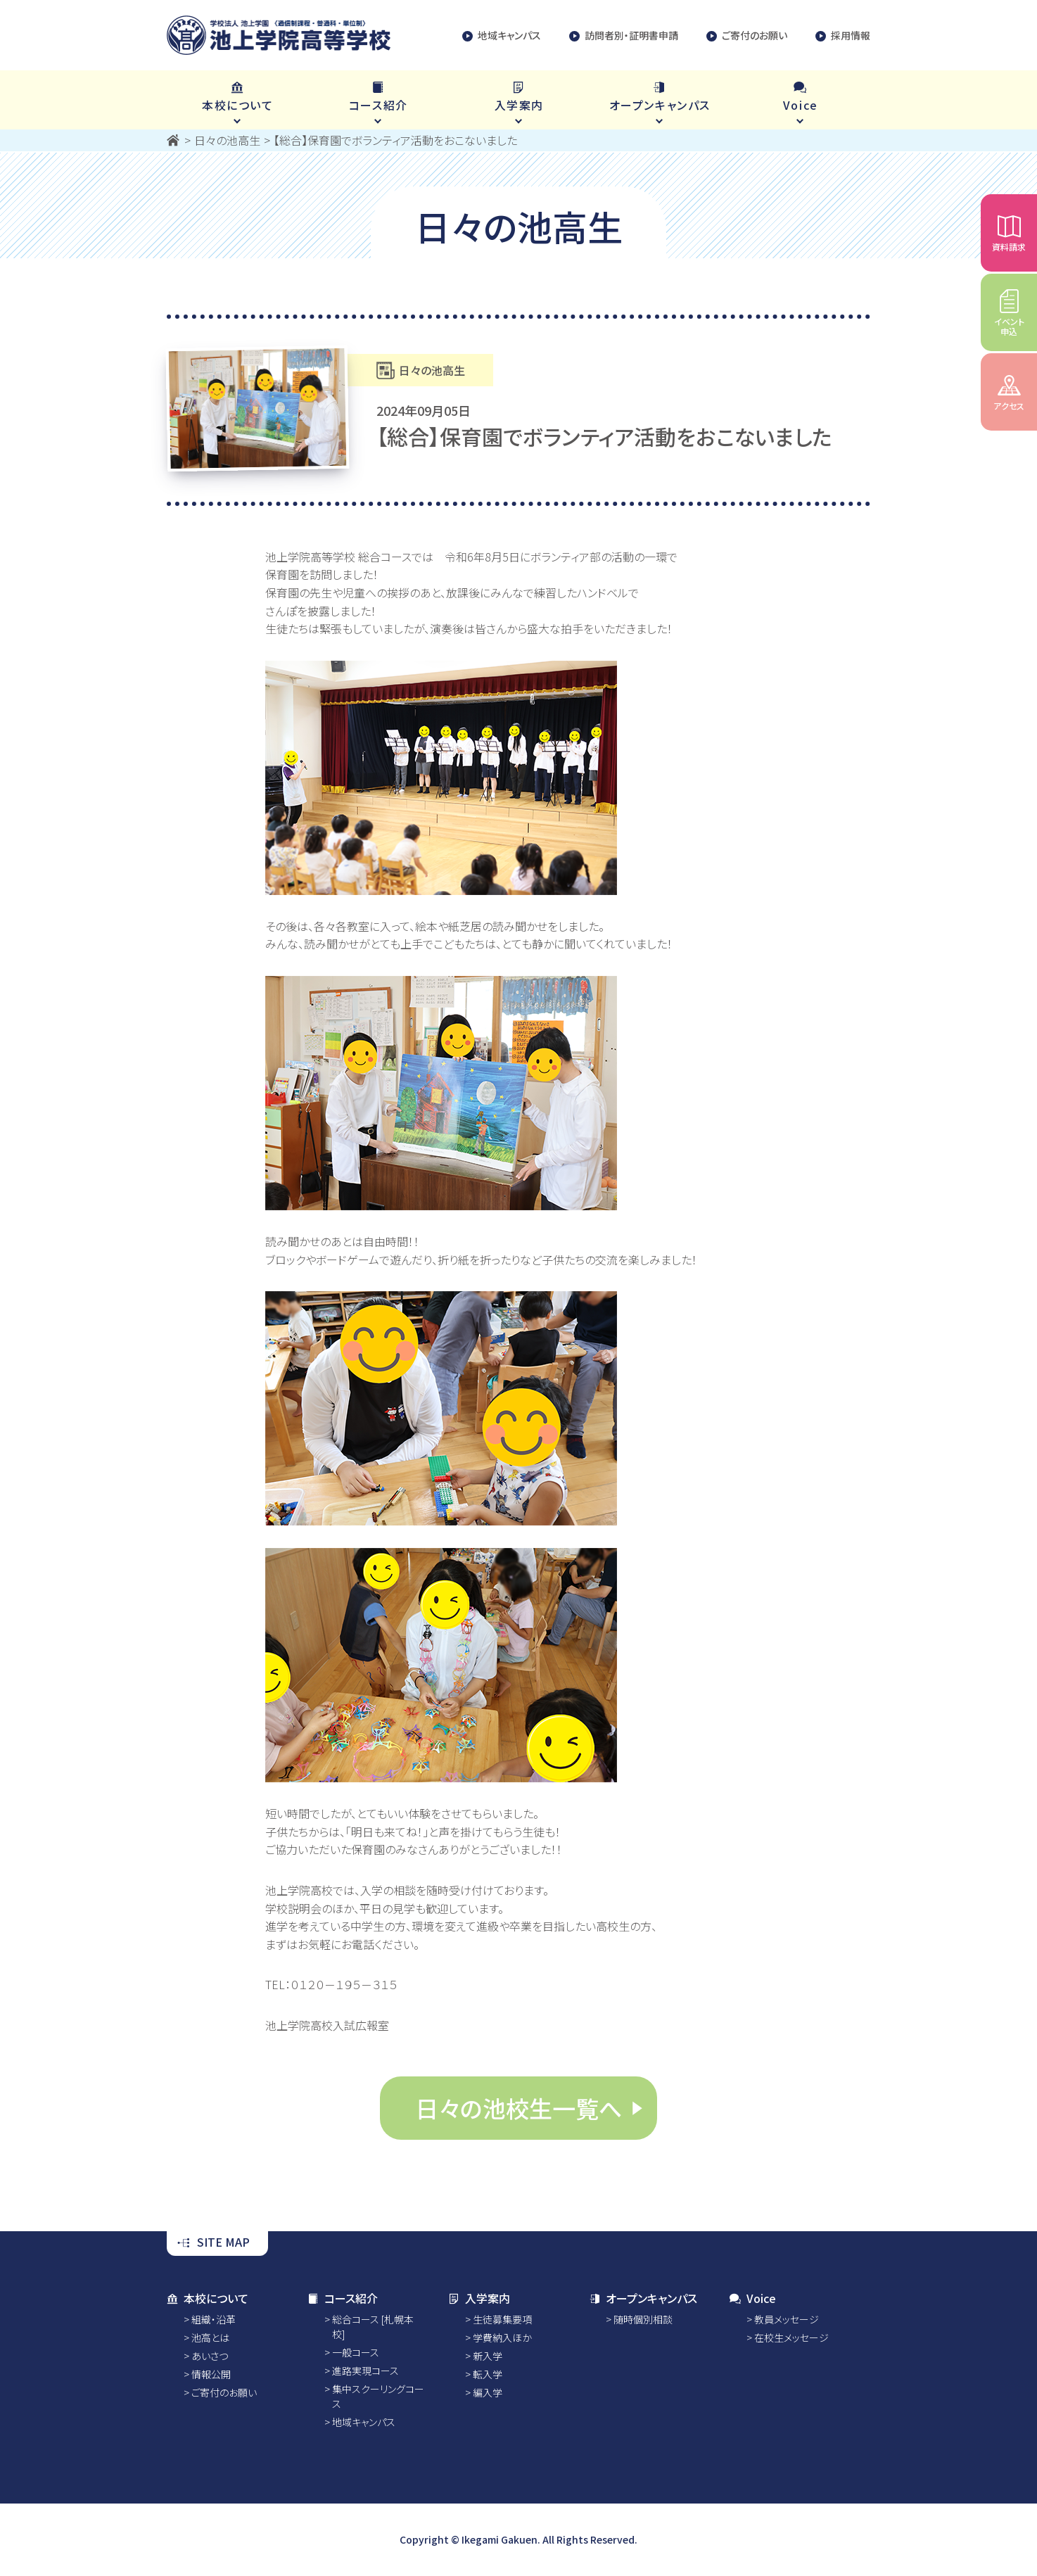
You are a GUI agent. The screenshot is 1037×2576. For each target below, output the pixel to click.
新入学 (487, 2356)
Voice (753, 2298)
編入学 (487, 2392)
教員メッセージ (786, 2319)
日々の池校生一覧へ (518, 2108)
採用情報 (842, 35)
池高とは (210, 2337)
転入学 (487, 2374)
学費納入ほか (502, 2337)
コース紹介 (342, 2298)
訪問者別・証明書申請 (623, 35)
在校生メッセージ (791, 2337)
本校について (207, 2298)
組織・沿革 (213, 2319)
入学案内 (479, 2298)
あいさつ (209, 2356)
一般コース (355, 2352)
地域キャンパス (501, 35)
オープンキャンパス (643, 2298)
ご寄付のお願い (746, 35)
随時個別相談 (643, 2319)
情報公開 (211, 2374)
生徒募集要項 (502, 2319)
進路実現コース (365, 2371)
